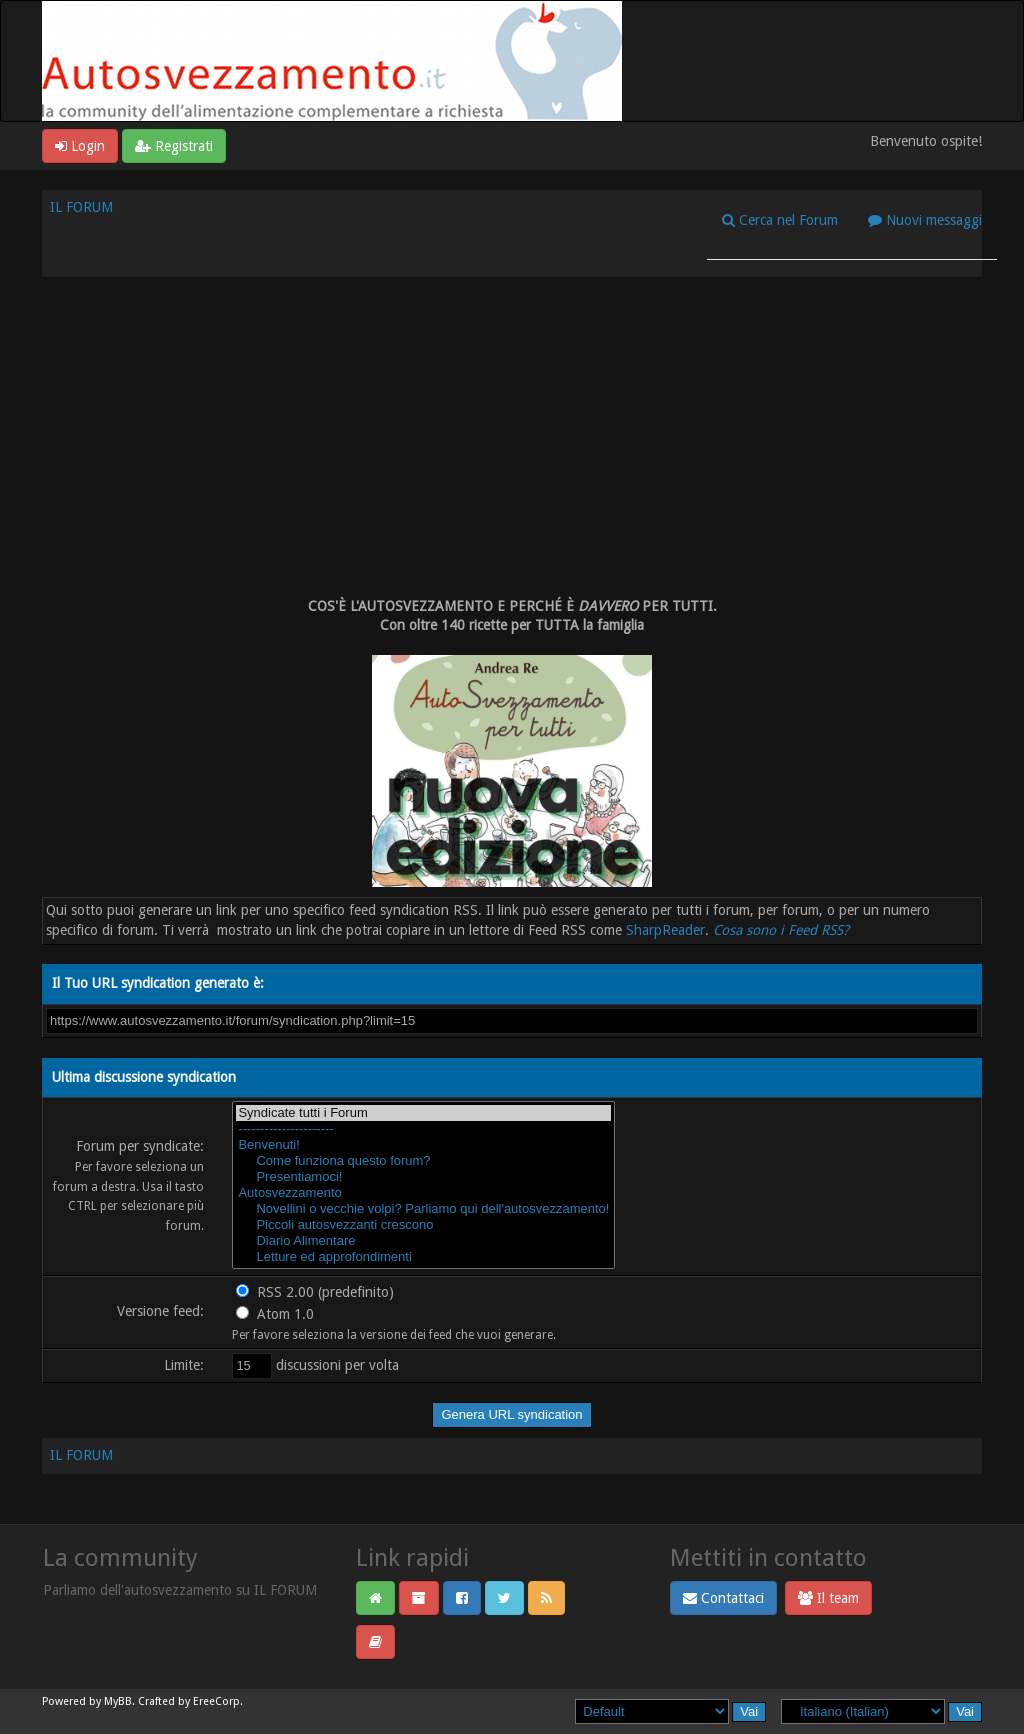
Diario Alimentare (423, 1241)
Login (80, 146)
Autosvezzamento (423, 1193)
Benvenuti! (423, 1145)
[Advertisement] (512, 437)
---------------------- (423, 1129)
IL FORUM (81, 207)
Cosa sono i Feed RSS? (781, 930)
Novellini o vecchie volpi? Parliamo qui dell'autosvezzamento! (423, 1209)
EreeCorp (216, 1701)
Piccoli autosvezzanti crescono (423, 1225)
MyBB (118, 1701)
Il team (828, 1598)
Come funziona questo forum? (423, 1161)
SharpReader (665, 930)
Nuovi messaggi (925, 220)
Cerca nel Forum (780, 220)
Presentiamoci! (423, 1177)
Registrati (174, 146)
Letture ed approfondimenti (423, 1257)
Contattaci (723, 1598)
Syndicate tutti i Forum (423, 1113)
